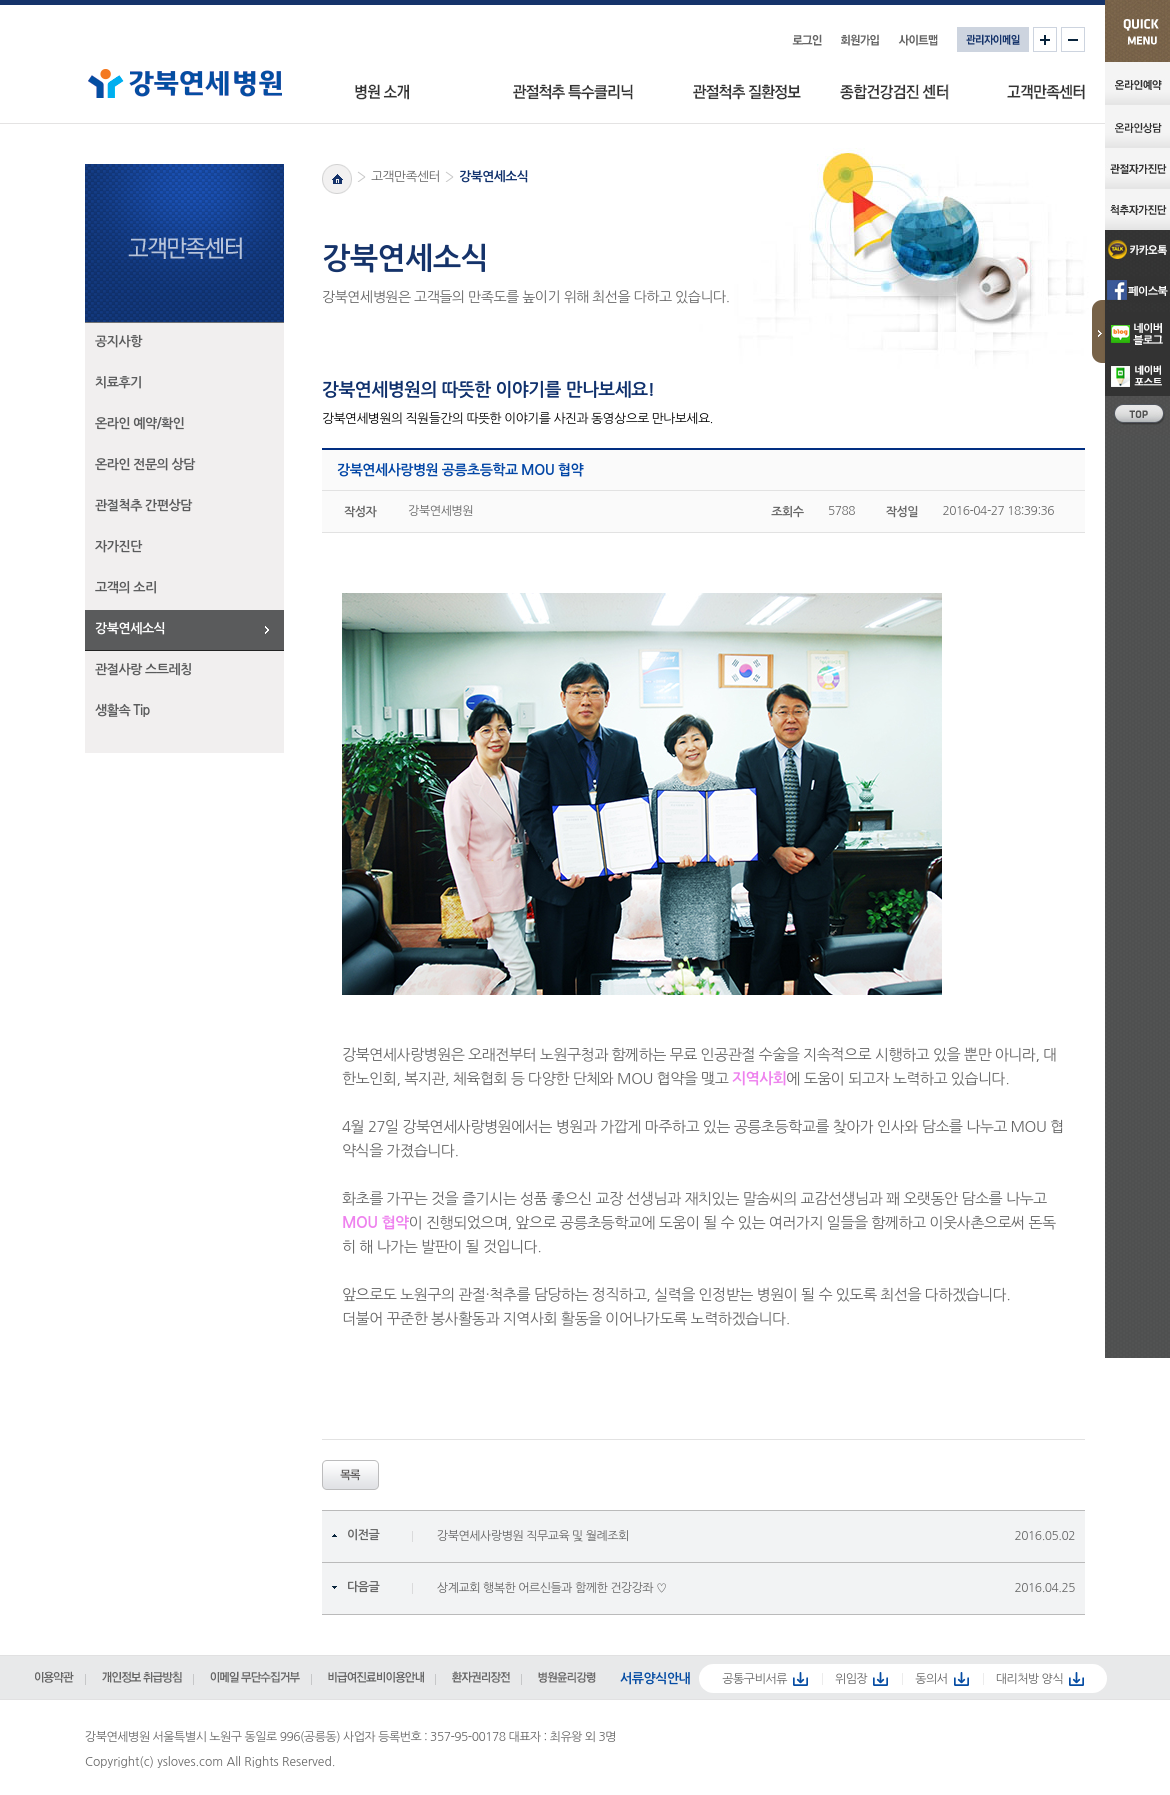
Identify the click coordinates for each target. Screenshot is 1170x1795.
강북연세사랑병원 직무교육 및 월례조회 (533, 1536)
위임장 (851, 1679)
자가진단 (118, 546)
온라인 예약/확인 (140, 423)
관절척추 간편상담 (143, 505)
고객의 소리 (126, 587)
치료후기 (118, 382)
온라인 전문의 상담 (145, 464)
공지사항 (118, 341)
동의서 (931, 1679)
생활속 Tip (122, 710)
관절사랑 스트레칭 (143, 669)
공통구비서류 (754, 1679)
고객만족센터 (405, 176)
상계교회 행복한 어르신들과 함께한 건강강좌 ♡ (552, 1588)
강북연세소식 (130, 628)
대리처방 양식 (1030, 1679)
